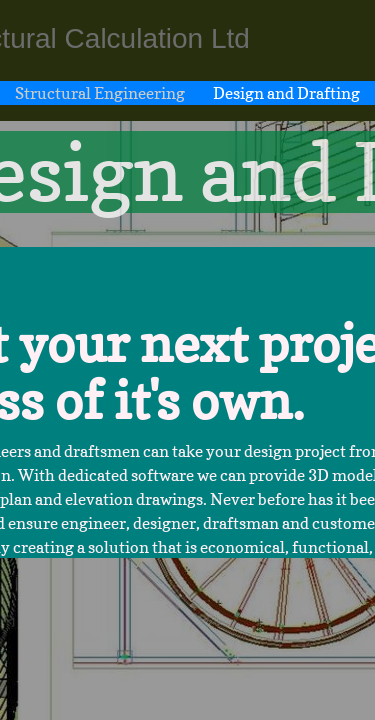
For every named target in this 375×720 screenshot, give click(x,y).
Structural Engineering (100, 93)
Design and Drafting (286, 93)
